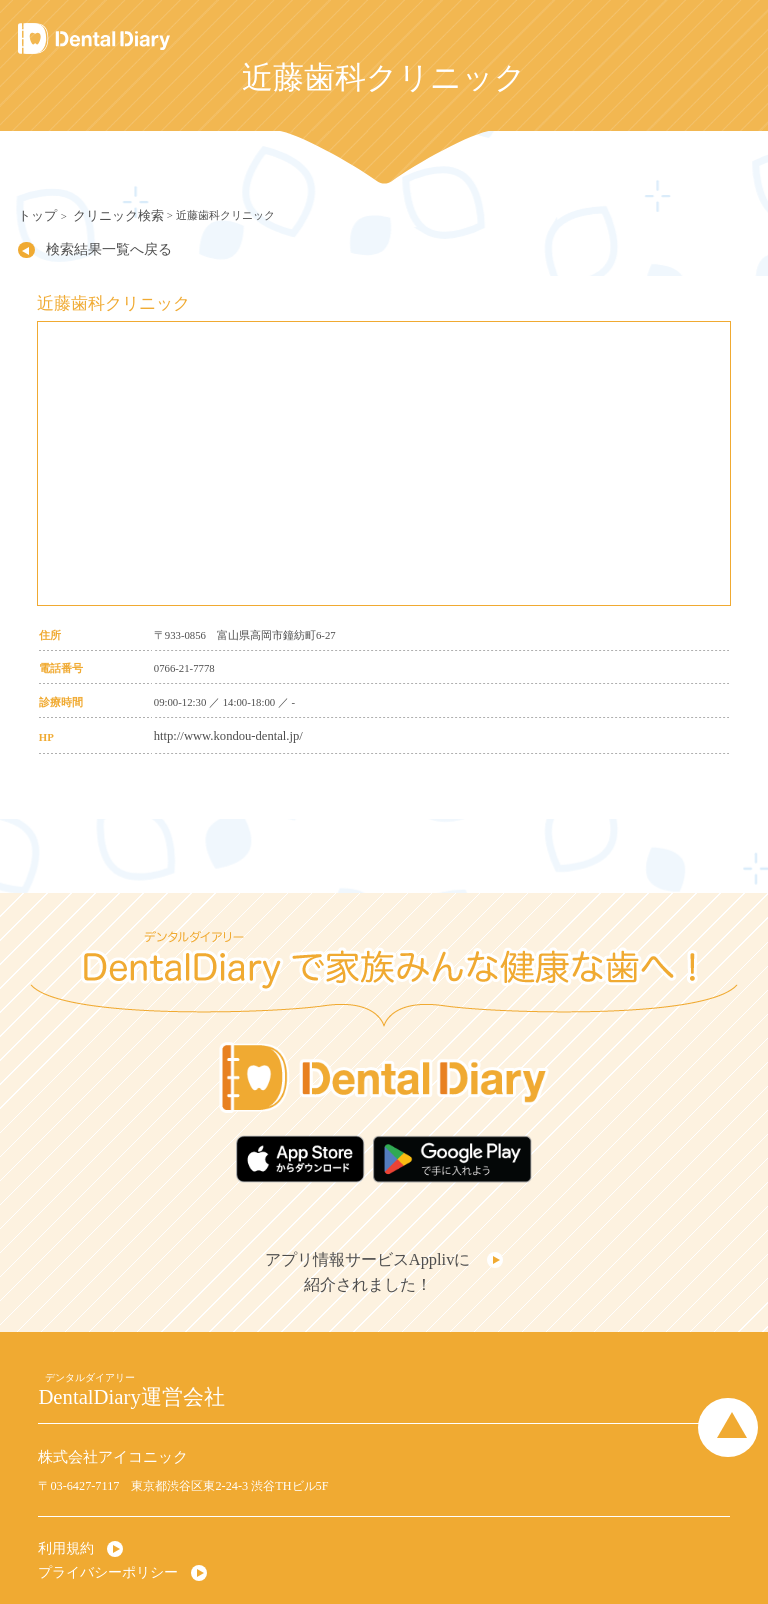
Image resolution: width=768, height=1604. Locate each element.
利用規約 (62, 1515)
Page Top (738, 1390)
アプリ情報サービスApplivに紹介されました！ (372, 1247)
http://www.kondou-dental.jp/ (217, 729)
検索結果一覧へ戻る (89, 245)
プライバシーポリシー (98, 1536)
